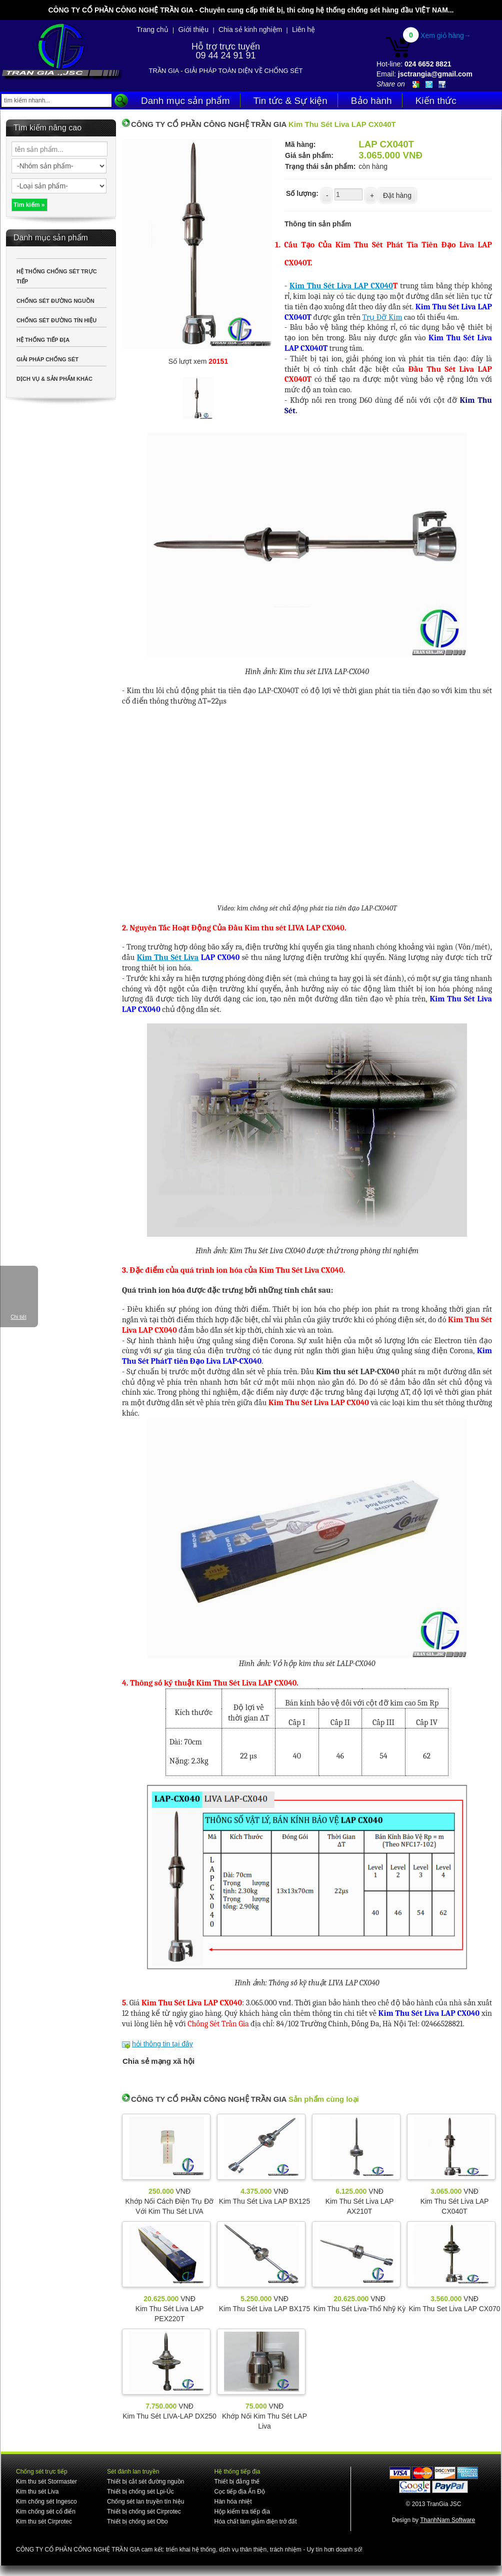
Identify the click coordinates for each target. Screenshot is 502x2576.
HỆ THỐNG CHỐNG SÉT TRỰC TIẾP (56, 276)
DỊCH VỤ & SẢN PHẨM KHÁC (54, 379)
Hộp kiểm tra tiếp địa (242, 2511)
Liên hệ (303, 29)
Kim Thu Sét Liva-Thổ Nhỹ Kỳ (360, 2309)
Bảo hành (371, 100)
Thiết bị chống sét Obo (137, 2521)
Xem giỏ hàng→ (445, 35)
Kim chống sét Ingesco (46, 2501)
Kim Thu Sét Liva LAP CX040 (341, 285)
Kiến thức (436, 100)
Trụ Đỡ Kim (382, 317)
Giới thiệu (193, 29)
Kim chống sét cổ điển (46, 2511)
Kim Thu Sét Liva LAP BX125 (264, 2201)
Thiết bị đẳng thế (237, 2481)
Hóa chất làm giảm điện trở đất (255, 2521)
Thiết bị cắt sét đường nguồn (145, 2481)
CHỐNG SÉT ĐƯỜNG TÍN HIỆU (56, 320)
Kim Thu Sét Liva (168, 957)
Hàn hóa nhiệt (233, 2501)
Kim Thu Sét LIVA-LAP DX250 (169, 2416)
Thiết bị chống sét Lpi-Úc (140, 2491)
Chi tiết (18, 1317)
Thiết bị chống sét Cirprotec (144, 2511)
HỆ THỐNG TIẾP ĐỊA (43, 340)
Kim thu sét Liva (37, 2491)
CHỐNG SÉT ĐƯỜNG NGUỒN (55, 301)
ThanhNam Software (447, 2520)
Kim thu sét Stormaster (46, 2481)
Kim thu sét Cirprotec (44, 2521)
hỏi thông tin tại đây (162, 2044)
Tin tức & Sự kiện (291, 100)
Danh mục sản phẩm (185, 100)
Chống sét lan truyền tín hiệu (145, 2501)
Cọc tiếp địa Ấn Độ (239, 2491)
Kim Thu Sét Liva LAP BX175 (264, 2309)
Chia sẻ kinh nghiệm (250, 29)
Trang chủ (152, 29)
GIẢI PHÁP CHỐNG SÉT (47, 359)
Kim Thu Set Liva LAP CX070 (454, 2309)
